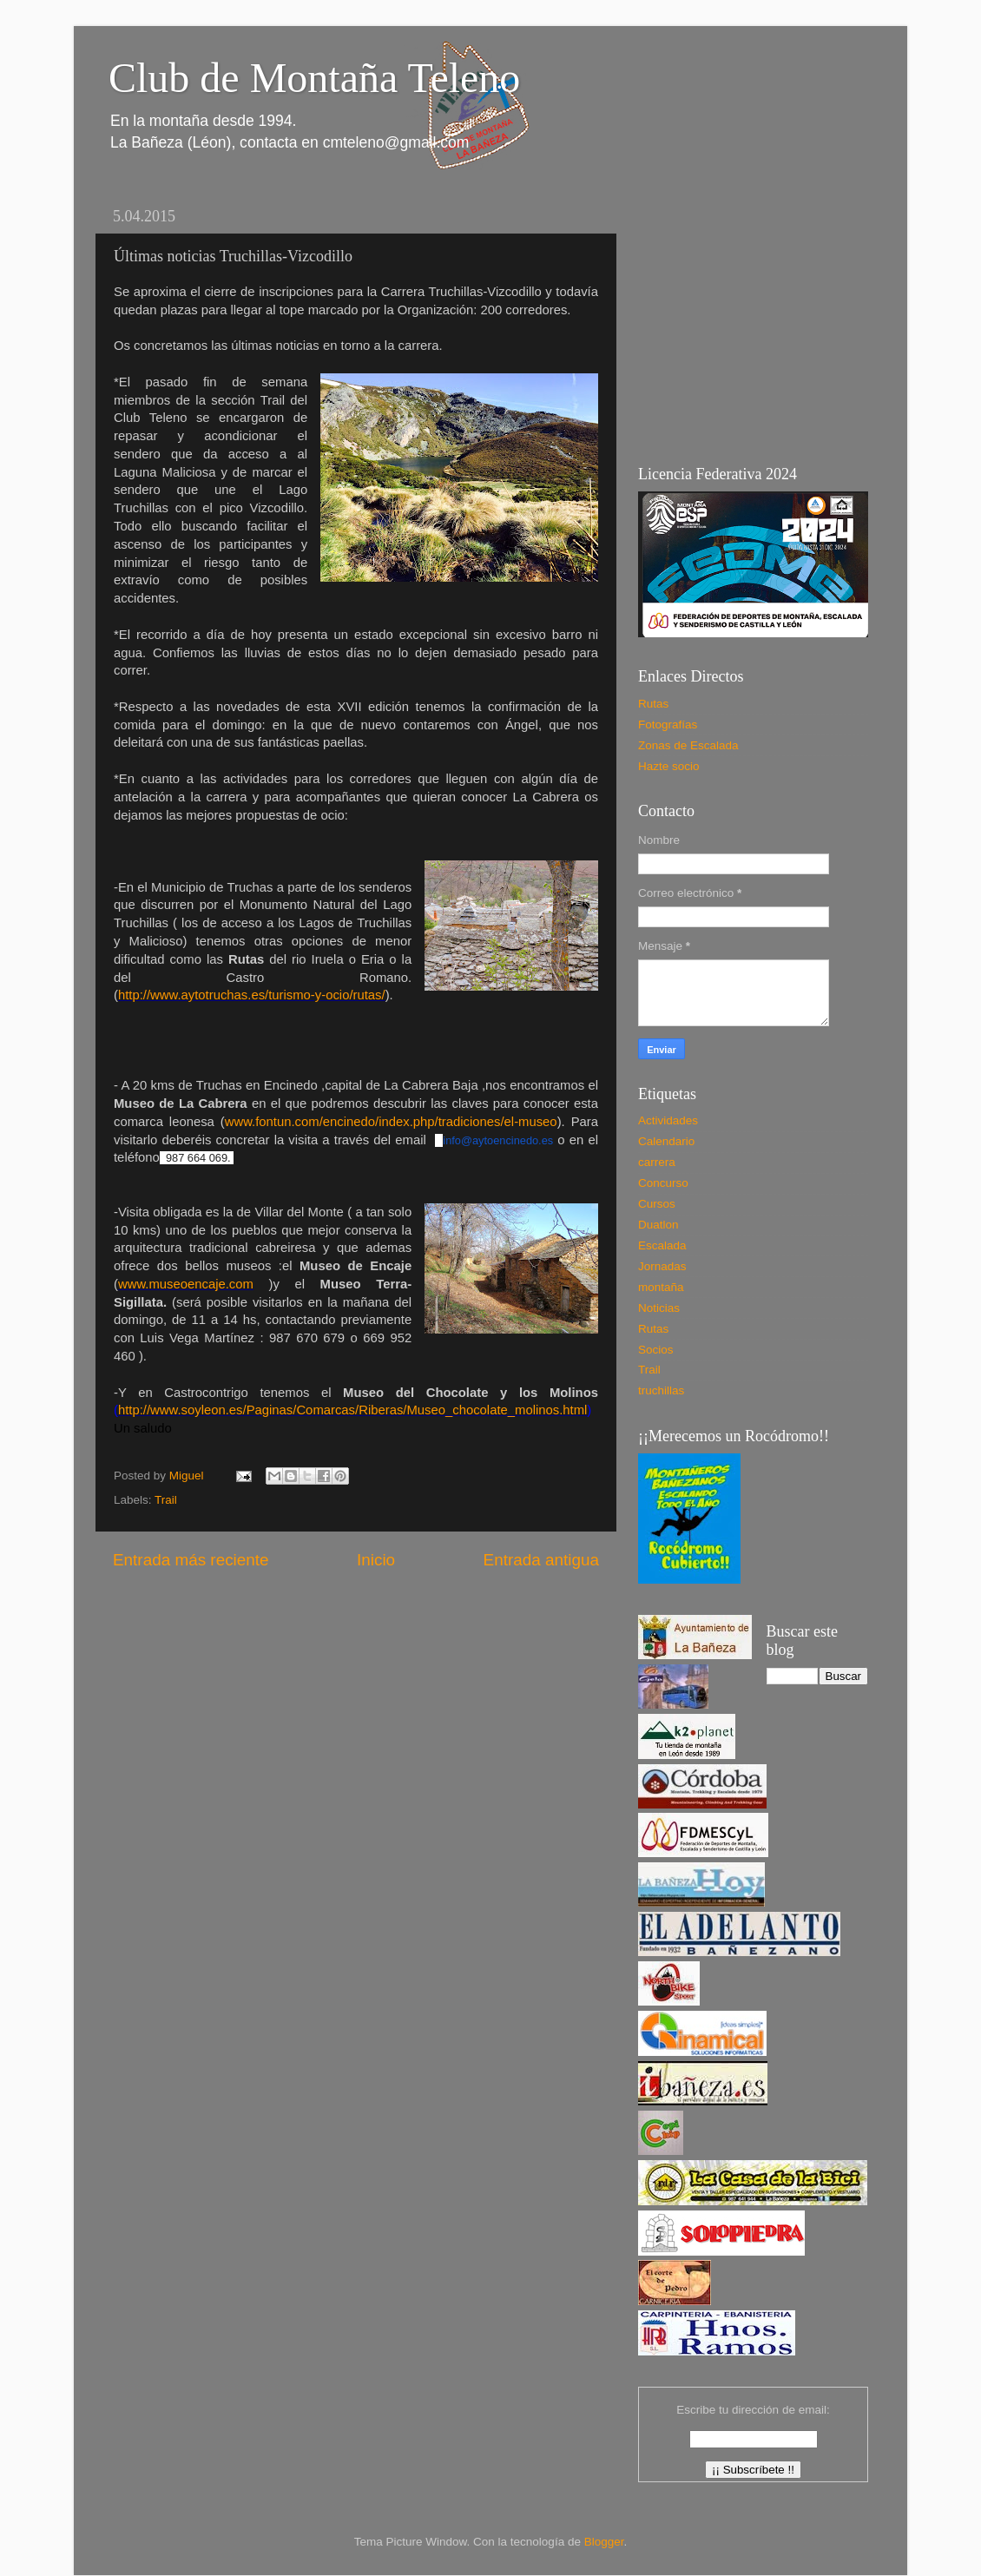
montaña (661, 1287)
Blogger (604, 2541)
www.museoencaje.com (185, 1284)
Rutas (653, 703)
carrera (656, 1162)
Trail (166, 1499)
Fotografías (667, 724)
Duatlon (658, 1224)
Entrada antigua (541, 1560)
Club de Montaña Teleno (314, 78)
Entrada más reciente (191, 1560)
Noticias (659, 1307)
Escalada (662, 1245)
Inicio (376, 1560)
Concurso (663, 1182)
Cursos (656, 1203)
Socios (656, 1349)
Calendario (666, 1141)
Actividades (668, 1120)
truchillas (661, 1390)
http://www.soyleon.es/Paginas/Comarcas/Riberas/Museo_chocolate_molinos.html (352, 1410)
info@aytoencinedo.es (498, 1140)
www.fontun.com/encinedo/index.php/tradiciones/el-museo (391, 1122)
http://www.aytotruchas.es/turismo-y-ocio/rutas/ (251, 995)
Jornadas (662, 1266)
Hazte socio (669, 766)
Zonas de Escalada (688, 745)
